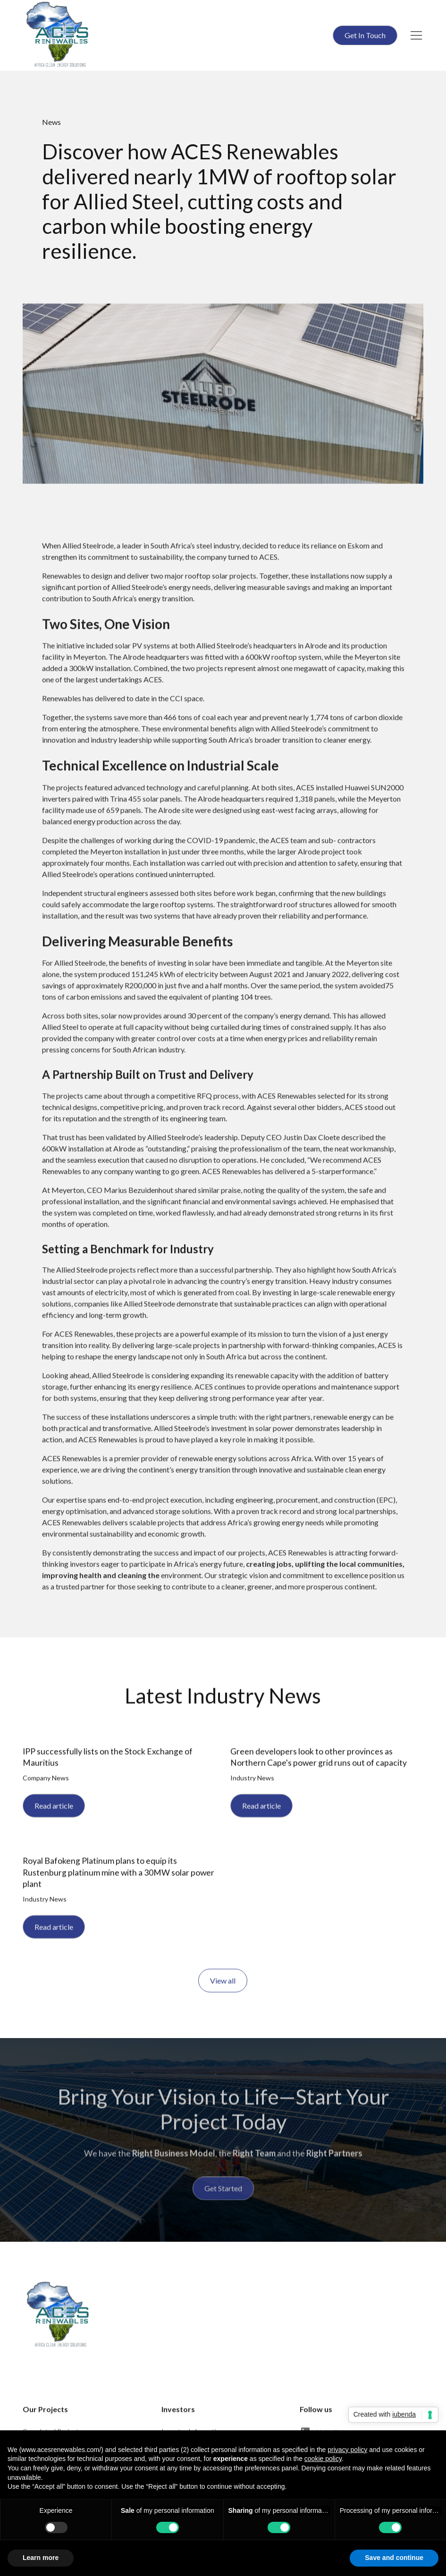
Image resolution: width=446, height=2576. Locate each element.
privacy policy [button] (347, 2449)
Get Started (223, 2192)
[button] (414, 35)
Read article (53, 1808)
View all (223, 1983)
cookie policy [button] (323, 2458)
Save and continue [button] (394, 2557)
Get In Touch (365, 35)
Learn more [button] (41, 2557)
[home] (57, 35)
